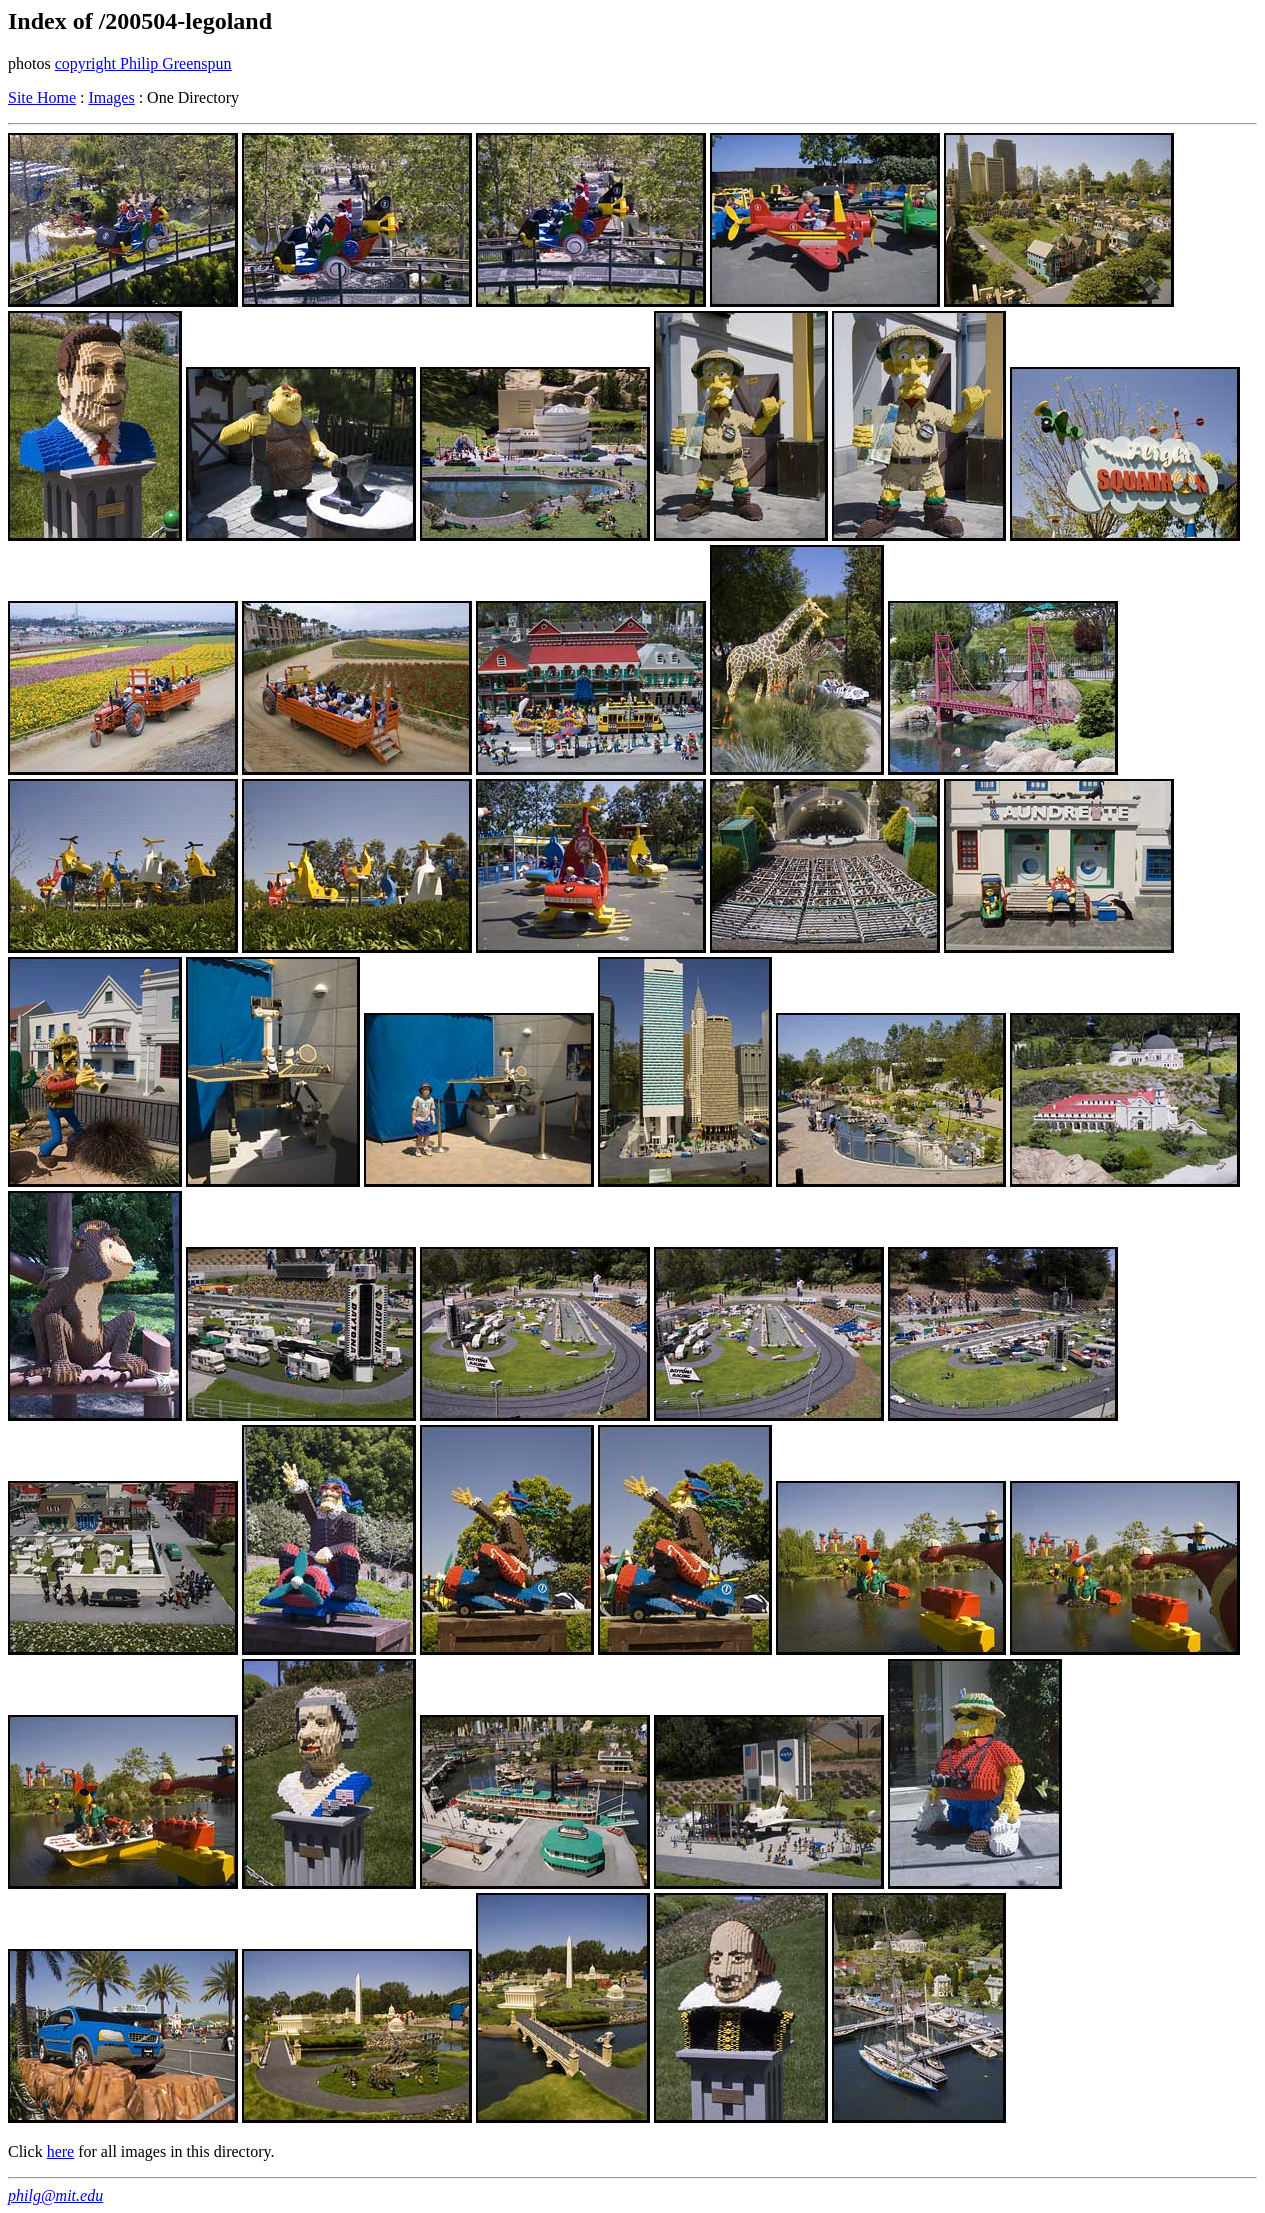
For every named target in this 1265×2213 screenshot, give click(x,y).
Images (111, 97)
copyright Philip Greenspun (143, 63)
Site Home (42, 97)
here (61, 2151)
